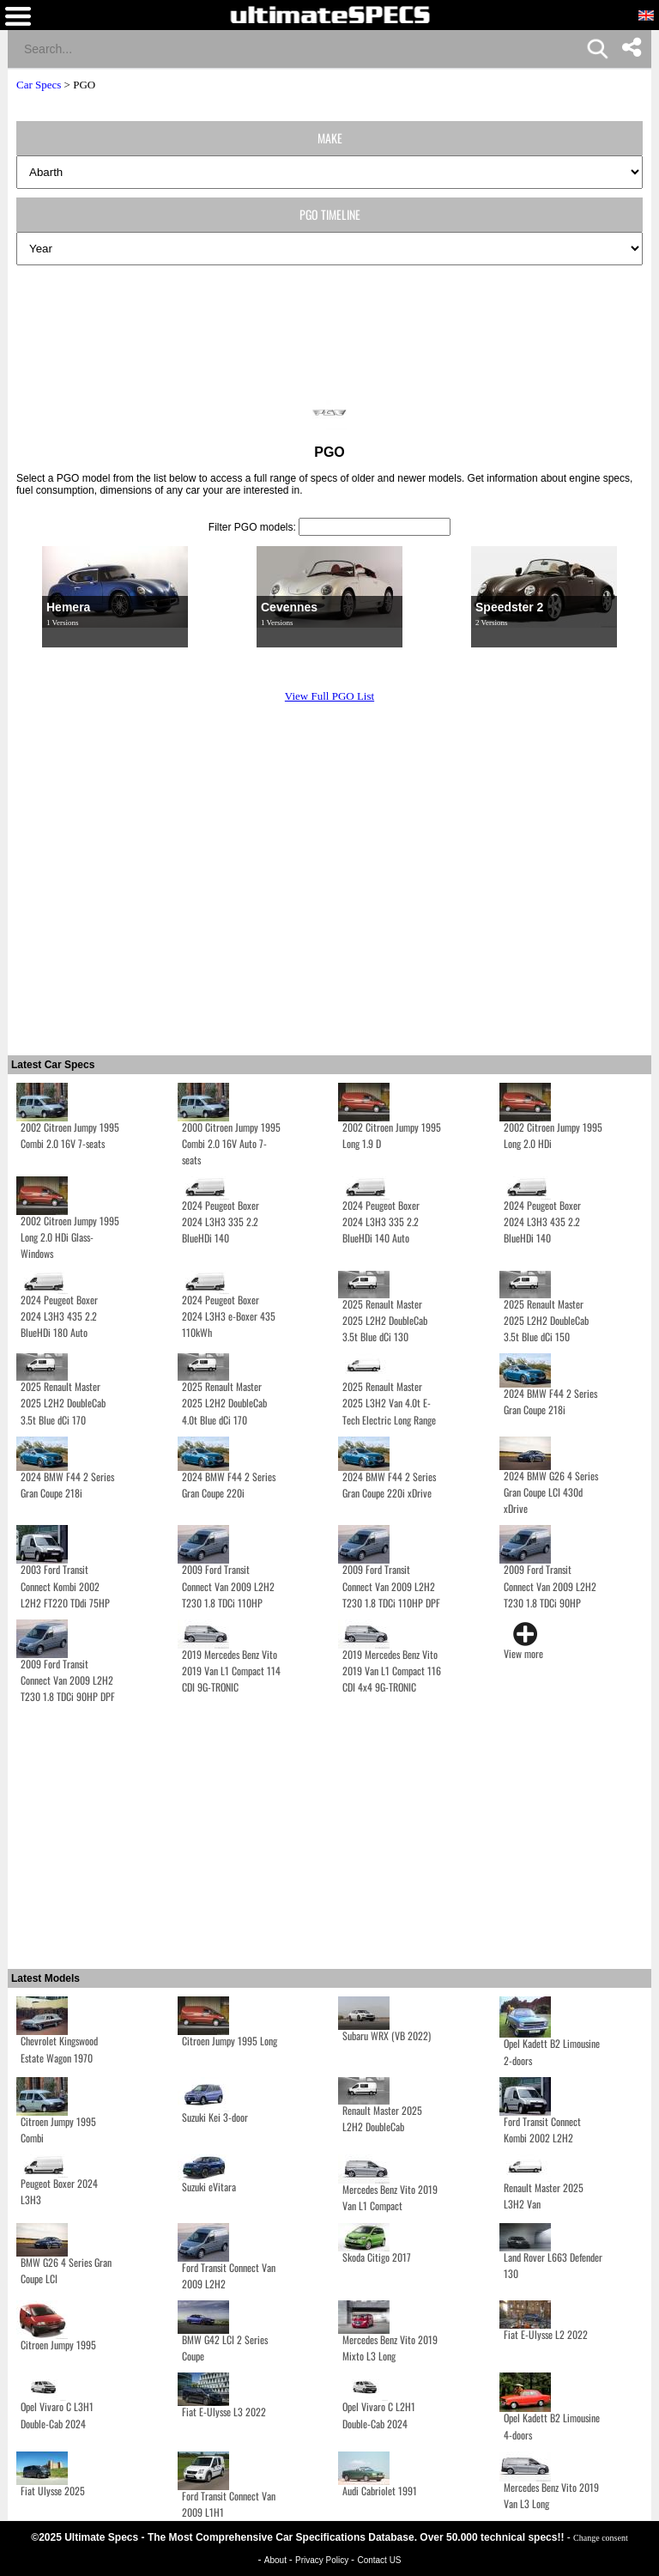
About (276, 2560)
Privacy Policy (323, 2560)
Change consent (600, 2538)
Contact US (379, 2560)
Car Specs (38, 84)
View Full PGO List (329, 696)
